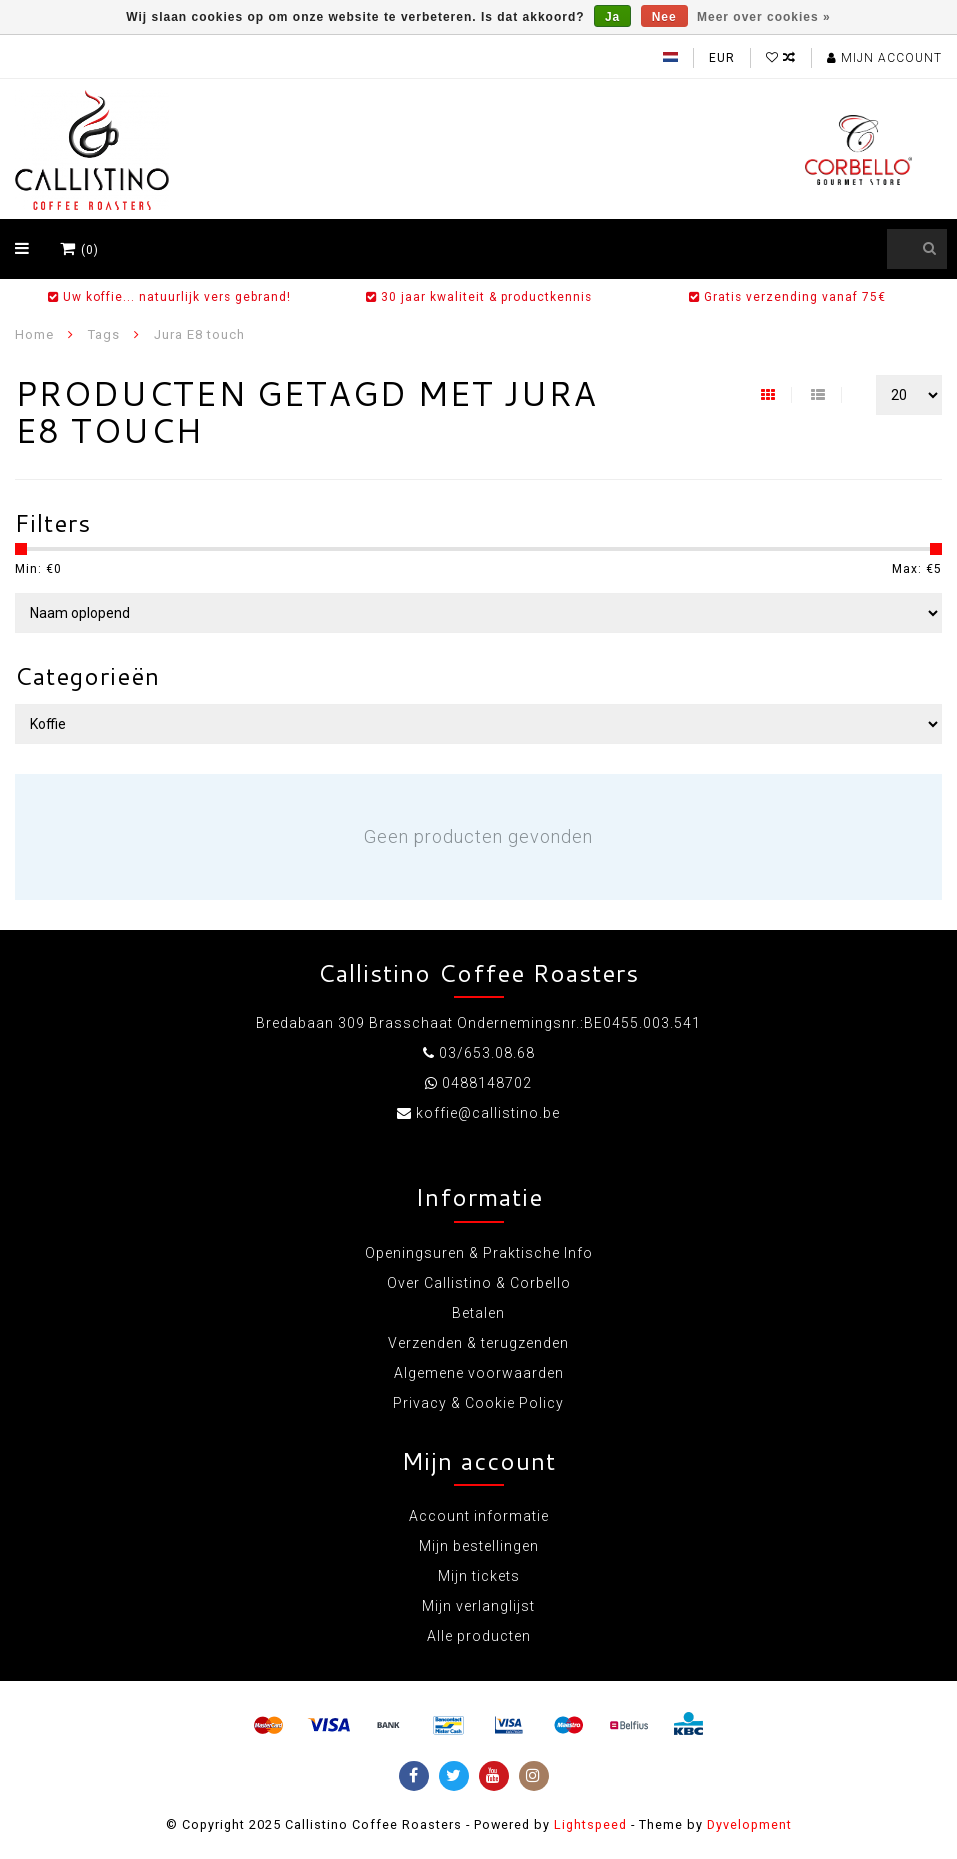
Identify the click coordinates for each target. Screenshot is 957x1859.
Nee (664, 17)
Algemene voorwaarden (479, 1373)
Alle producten (479, 1636)
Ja (612, 17)
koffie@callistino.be (488, 1113)
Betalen (478, 1313)
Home (34, 334)
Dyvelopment (749, 1824)
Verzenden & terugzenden (478, 1343)
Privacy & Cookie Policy (478, 1403)
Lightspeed (590, 1824)
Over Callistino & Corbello (479, 1283)
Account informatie (479, 1516)
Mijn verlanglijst (478, 1606)
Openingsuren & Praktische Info (479, 1253)
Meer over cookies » (764, 17)
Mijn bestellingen (479, 1546)
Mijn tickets (479, 1576)
